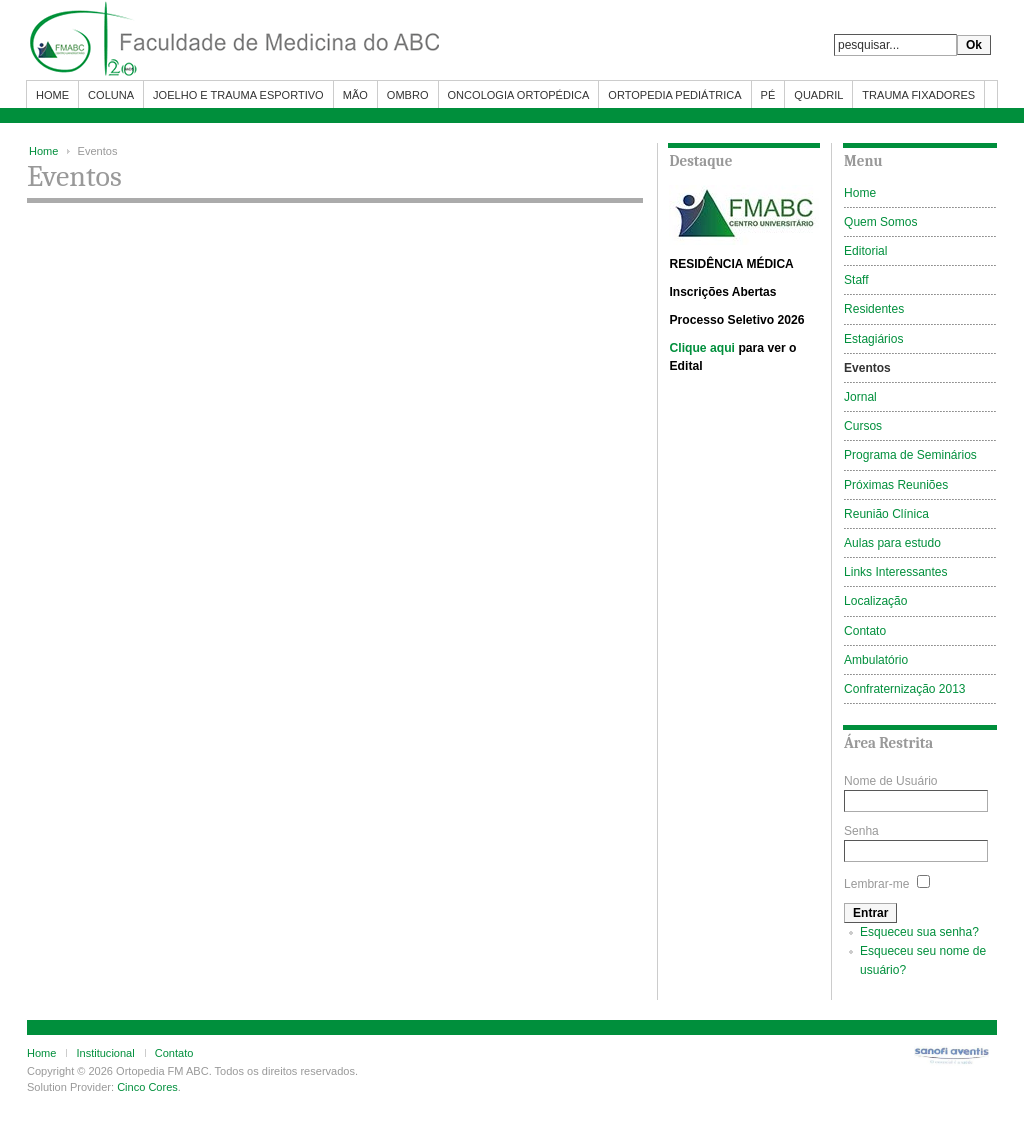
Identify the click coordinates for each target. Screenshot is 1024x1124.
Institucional (105, 1053)
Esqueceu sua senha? (919, 932)
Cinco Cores (147, 1087)
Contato (174, 1053)
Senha (861, 831)
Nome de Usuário (890, 781)
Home (43, 151)
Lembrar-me (876, 884)
